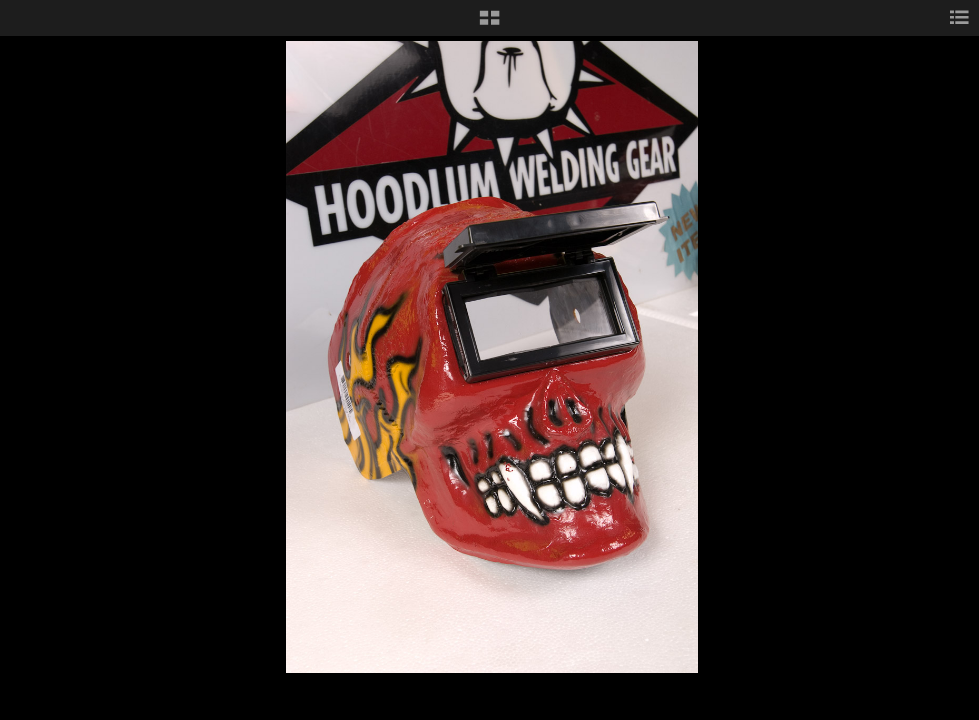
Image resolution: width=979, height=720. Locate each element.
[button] (489, 25)
